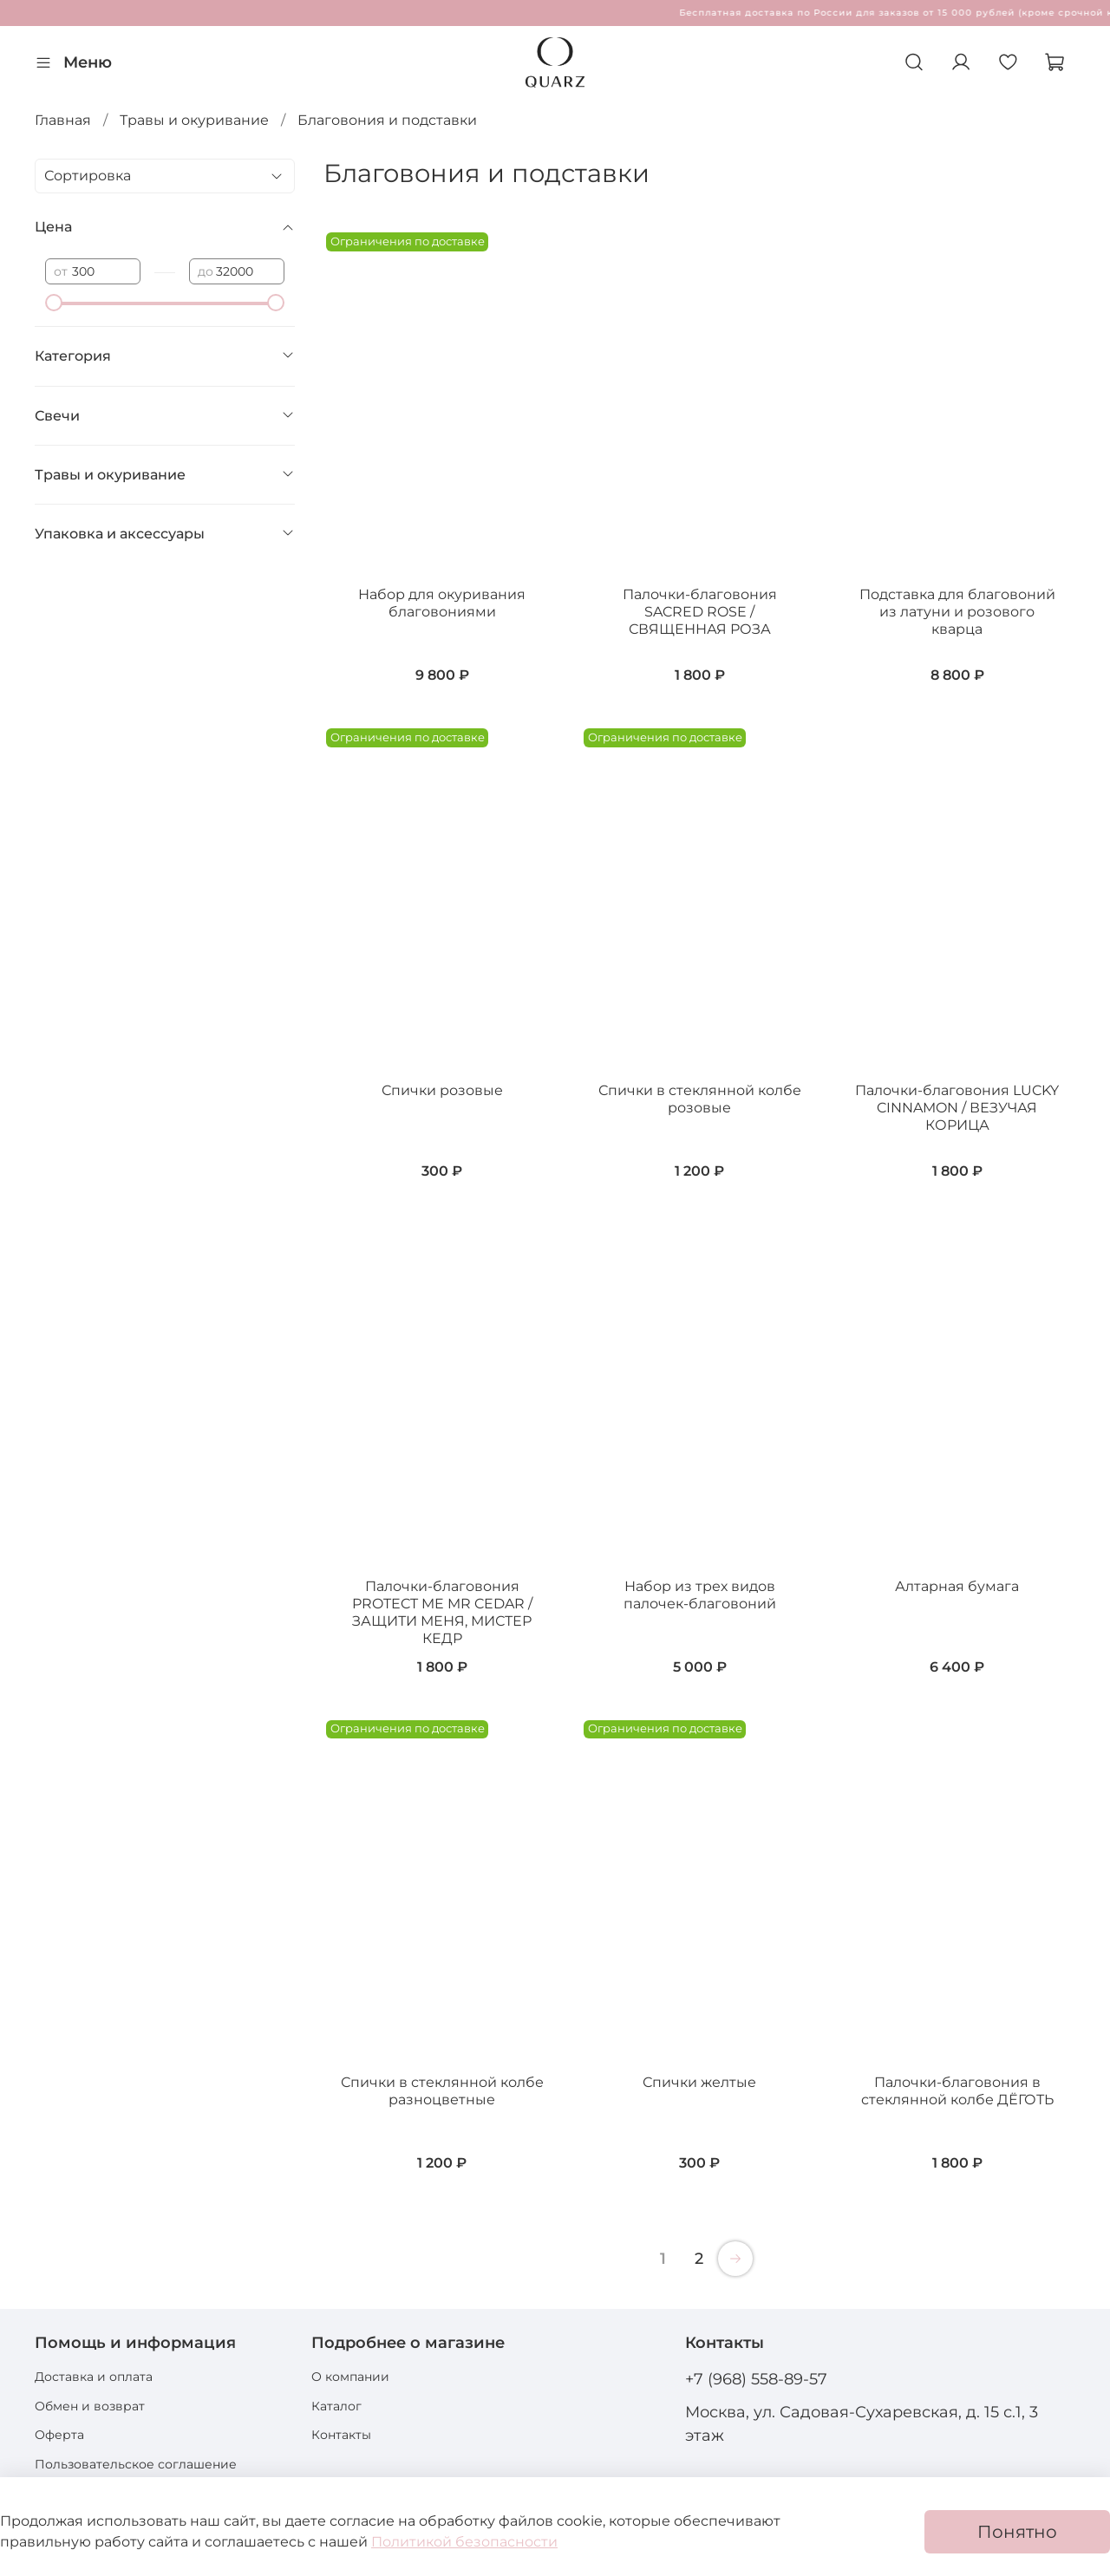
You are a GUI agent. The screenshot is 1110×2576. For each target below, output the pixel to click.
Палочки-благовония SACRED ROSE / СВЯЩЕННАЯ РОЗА (700, 611)
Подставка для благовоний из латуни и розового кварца (957, 611)
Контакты (341, 2434)
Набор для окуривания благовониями (442, 603)
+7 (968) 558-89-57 (756, 2379)
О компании (350, 2376)
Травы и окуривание (194, 120)
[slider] (54, 303)
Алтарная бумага (957, 1586)
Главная (63, 120)
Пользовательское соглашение (136, 2464)
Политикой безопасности (464, 2542)
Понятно (1017, 2531)
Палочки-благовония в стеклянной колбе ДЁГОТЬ (957, 2091)
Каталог (336, 2406)
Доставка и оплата (94, 2376)
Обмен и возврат (90, 2406)
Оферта (59, 2434)
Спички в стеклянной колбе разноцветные (442, 2091)
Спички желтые (699, 2082)
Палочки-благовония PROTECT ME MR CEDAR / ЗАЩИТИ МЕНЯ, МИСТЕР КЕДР (442, 1612)
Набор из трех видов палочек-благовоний (700, 1595)
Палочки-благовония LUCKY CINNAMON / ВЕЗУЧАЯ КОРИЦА (957, 1107)
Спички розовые (442, 1090)
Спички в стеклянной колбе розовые (699, 1099)
